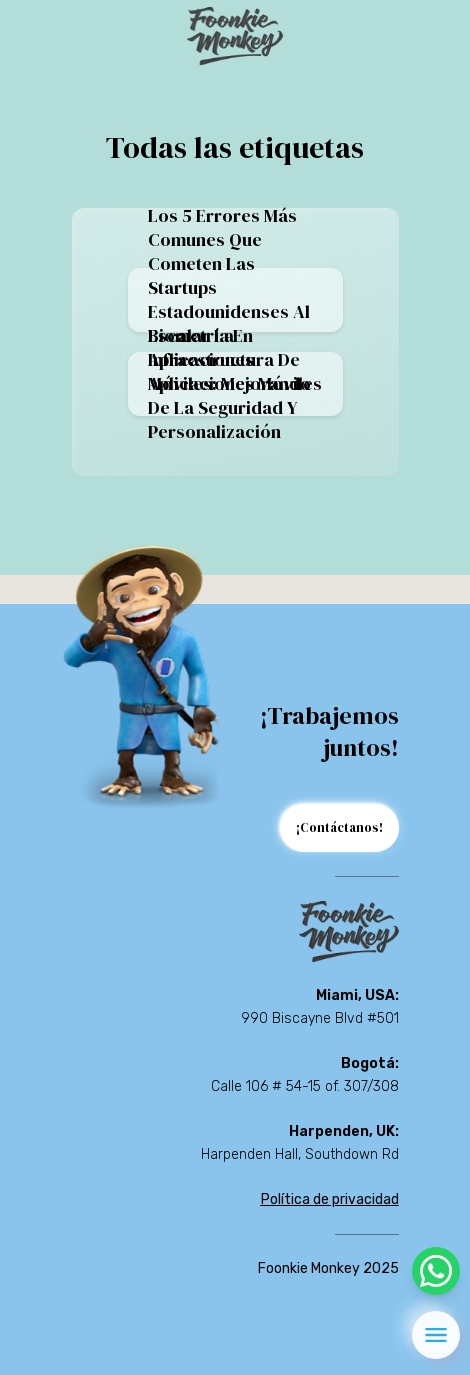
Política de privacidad (330, 1199)
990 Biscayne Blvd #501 (320, 1018)
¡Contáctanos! (339, 827)
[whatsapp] (436, 1271)
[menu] (436, 1335)
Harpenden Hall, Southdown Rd (300, 1154)
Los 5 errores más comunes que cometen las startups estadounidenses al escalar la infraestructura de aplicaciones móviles (235, 300)
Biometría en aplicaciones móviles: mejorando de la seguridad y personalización (229, 384)
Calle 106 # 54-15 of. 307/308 (305, 1086)
